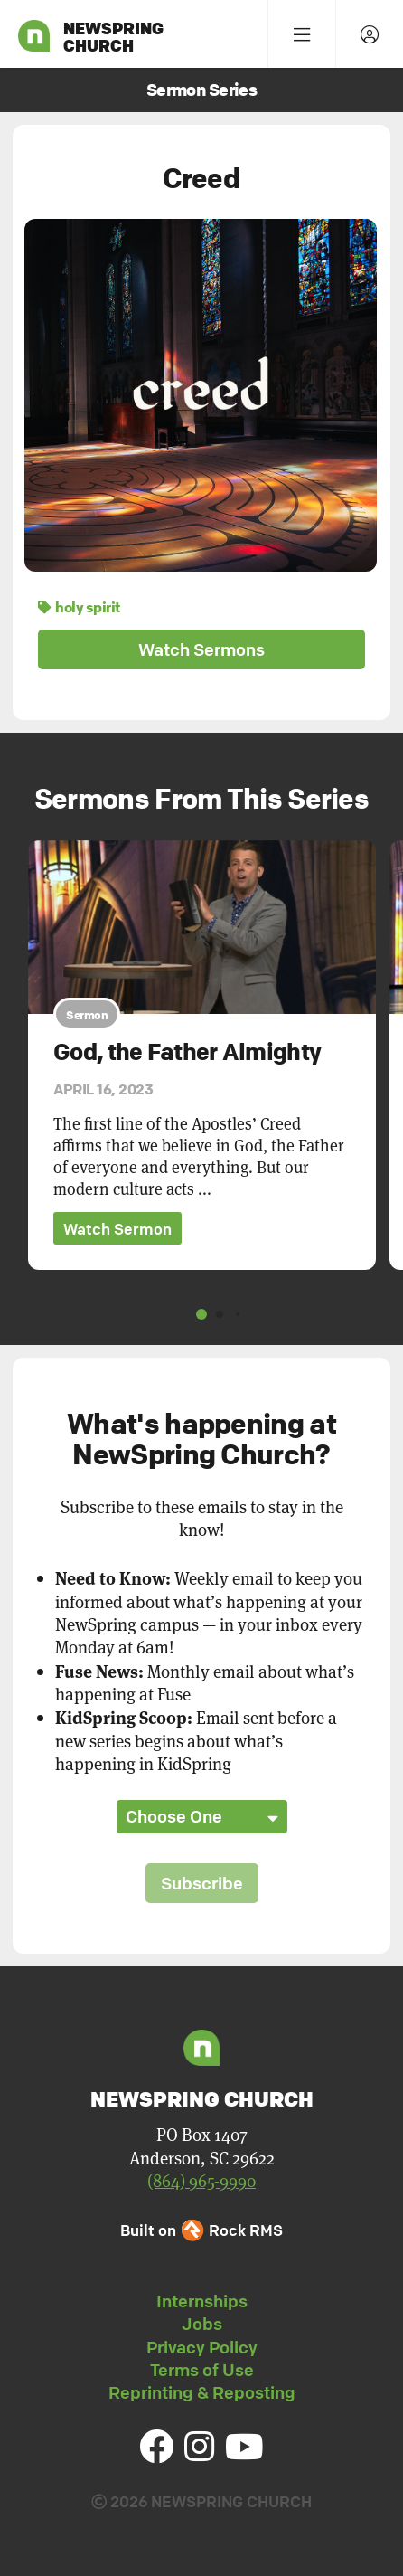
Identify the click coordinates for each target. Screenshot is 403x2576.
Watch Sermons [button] (201, 649)
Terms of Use (202, 2370)
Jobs (202, 2324)
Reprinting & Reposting (201, 2392)
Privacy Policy (202, 2347)
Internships (202, 2301)
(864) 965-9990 (201, 2180)
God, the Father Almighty (187, 1051)
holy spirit (79, 607)
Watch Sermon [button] (117, 1228)
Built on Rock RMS (201, 2230)
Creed (201, 177)
